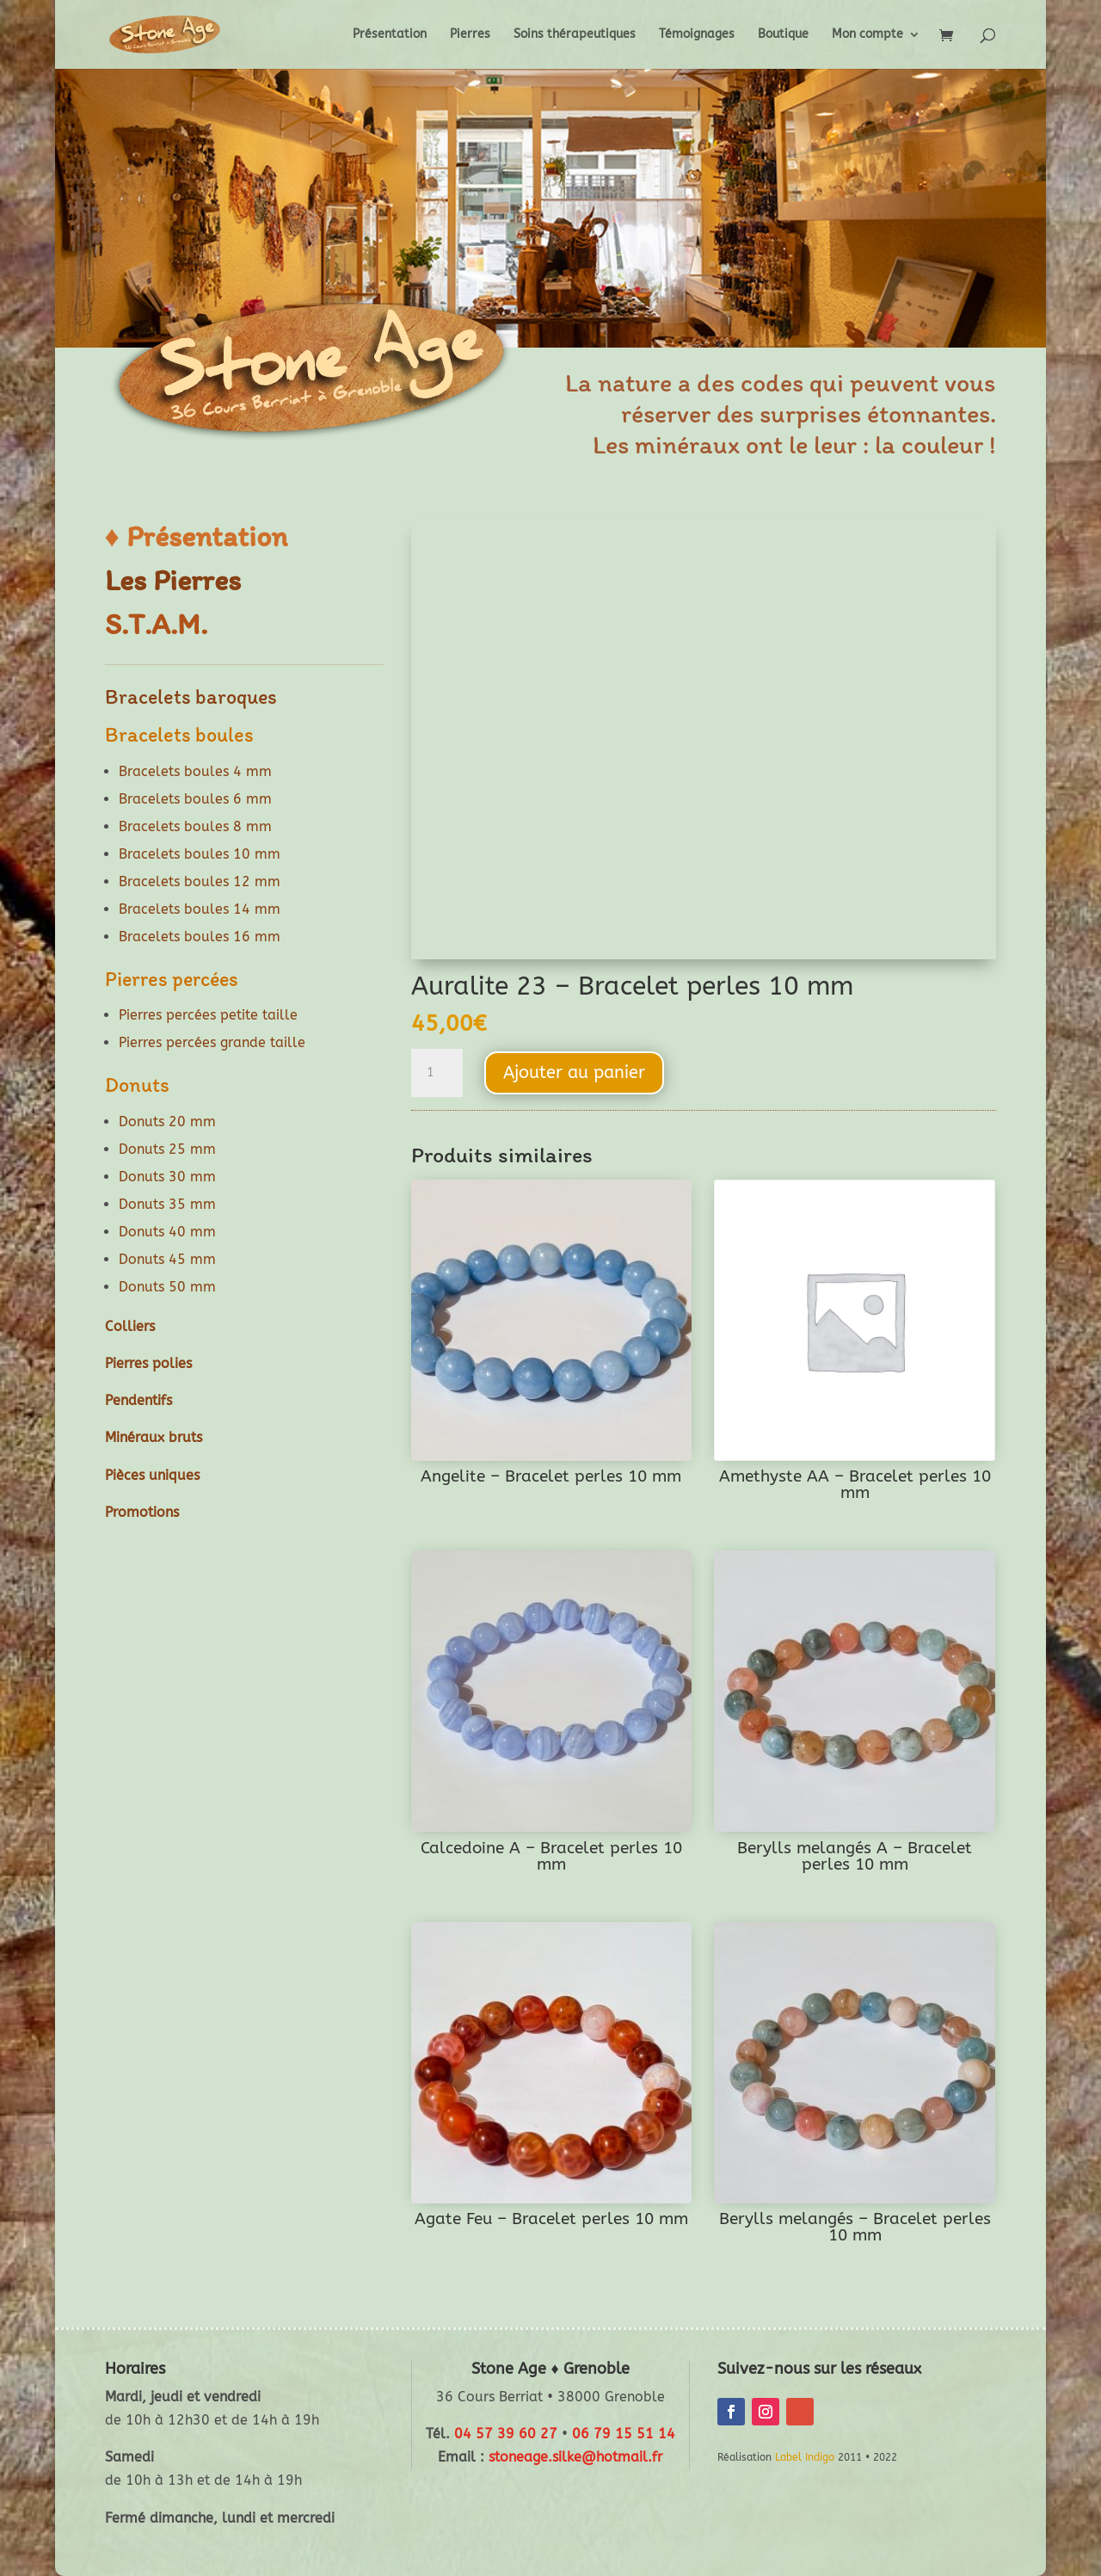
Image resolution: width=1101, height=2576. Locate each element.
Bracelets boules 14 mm (199, 909)
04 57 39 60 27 (505, 2433)
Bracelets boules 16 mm (199, 936)
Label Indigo (804, 2457)
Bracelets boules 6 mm (195, 799)
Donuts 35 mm (167, 1204)
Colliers (130, 1326)
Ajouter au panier (574, 1072)
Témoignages (697, 34)
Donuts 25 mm (167, 1149)
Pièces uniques (152, 1475)
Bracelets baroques (191, 696)
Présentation (390, 34)
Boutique (783, 34)
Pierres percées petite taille (208, 1015)
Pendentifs (138, 1400)
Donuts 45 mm (167, 1259)
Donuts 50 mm (167, 1287)
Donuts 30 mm (167, 1176)
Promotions (142, 1512)
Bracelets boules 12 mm (199, 881)
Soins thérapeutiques (575, 34)
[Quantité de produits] (437, 1073)
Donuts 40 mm (167, 1231)
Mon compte (867, 34)
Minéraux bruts (153, 1437)
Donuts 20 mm (167, 1121)
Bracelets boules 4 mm (195, 771)
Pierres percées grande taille (212, 1042)
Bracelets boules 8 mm (195, 826)
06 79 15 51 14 (623, 2433)
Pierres (470, 34)
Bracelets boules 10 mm (199, 854)
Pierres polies (148, 1363)
